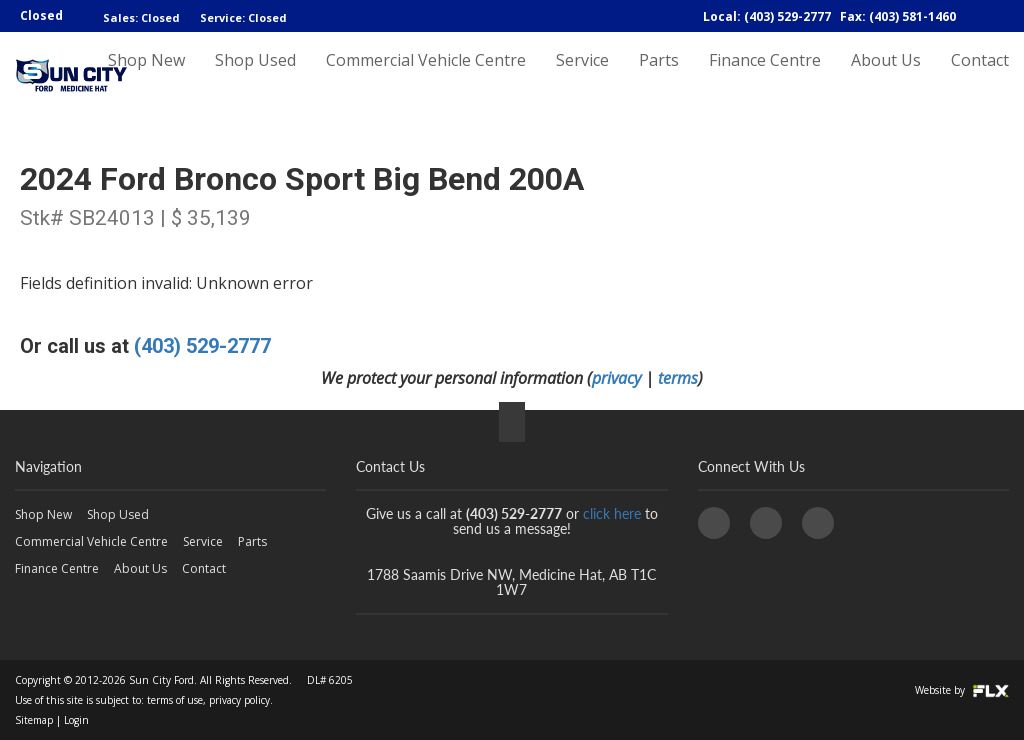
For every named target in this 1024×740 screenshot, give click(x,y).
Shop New (146, 77)
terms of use (175, 700)
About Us (886, 77)
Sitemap (34, 720)
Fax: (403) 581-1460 (898, 16)
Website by (962, 690)
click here (612, 513)
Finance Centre (765, 77)
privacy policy (239, 700)
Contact (980, 77)
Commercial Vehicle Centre (426, 77)
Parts (659, 77)
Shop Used (255, 77)
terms (678, 378)
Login (76, 720)
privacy (616, 378)
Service (582, 77)
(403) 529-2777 (202, 346)
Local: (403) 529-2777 (767, 16)
